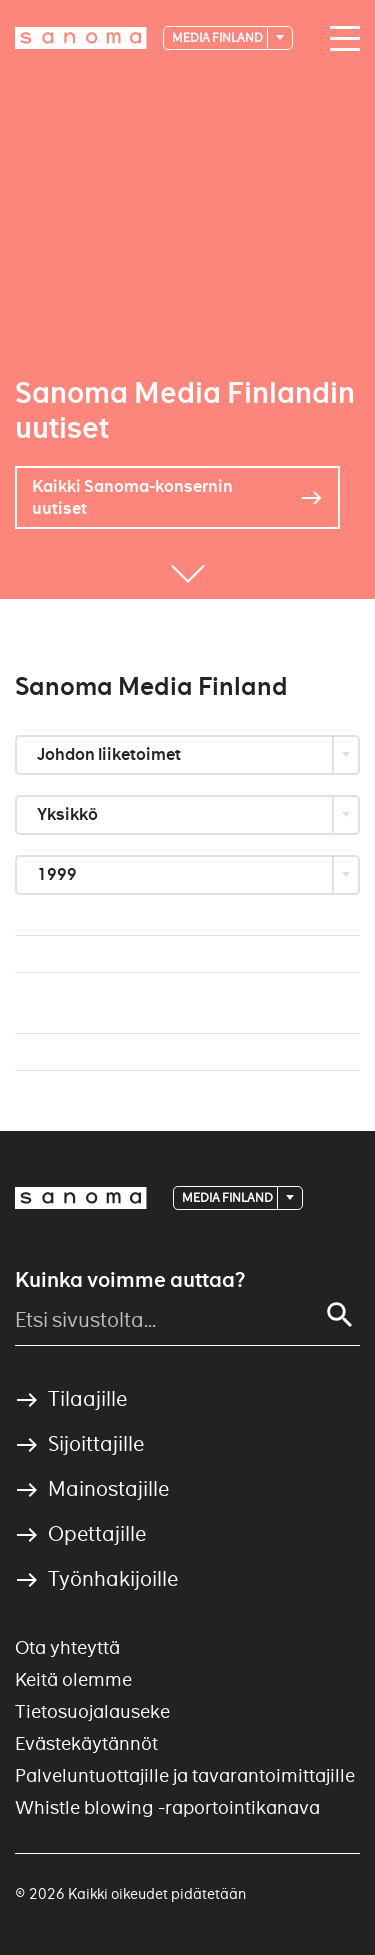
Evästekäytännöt (86, 1743)
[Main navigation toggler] (340, 39)
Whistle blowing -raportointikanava (167, 1807)
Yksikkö (69, 814)
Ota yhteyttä (67, 1647)
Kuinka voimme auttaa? (130, 1280)
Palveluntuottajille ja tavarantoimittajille (185, 1775)
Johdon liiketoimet (110, 754)
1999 (58, 874)
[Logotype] (81, 38)
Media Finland (218, 37)
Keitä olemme (73, 1679)
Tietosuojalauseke (92, 1711)
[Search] (340, 1315)
